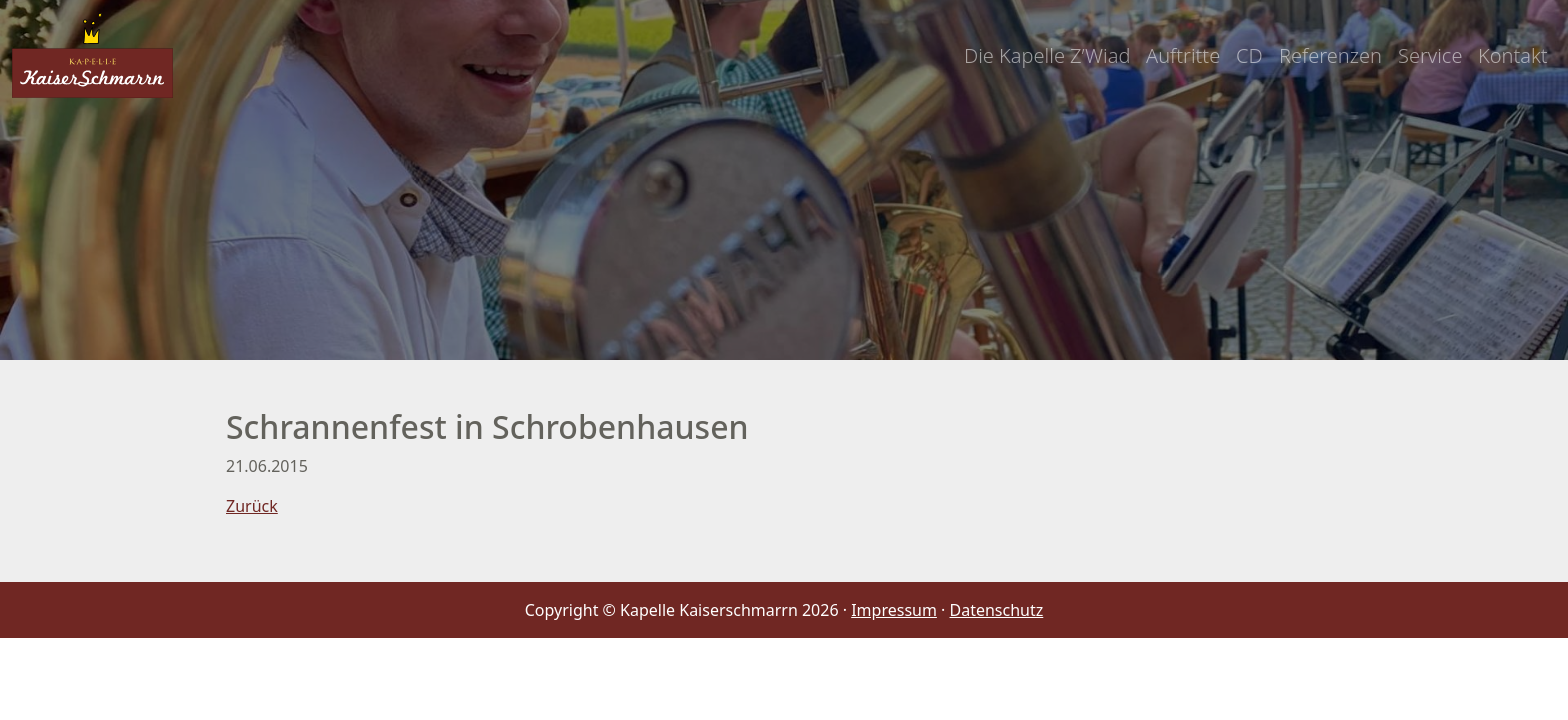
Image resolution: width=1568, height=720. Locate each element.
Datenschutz (997, 610)
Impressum (894, 610)
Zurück (252, 506)
